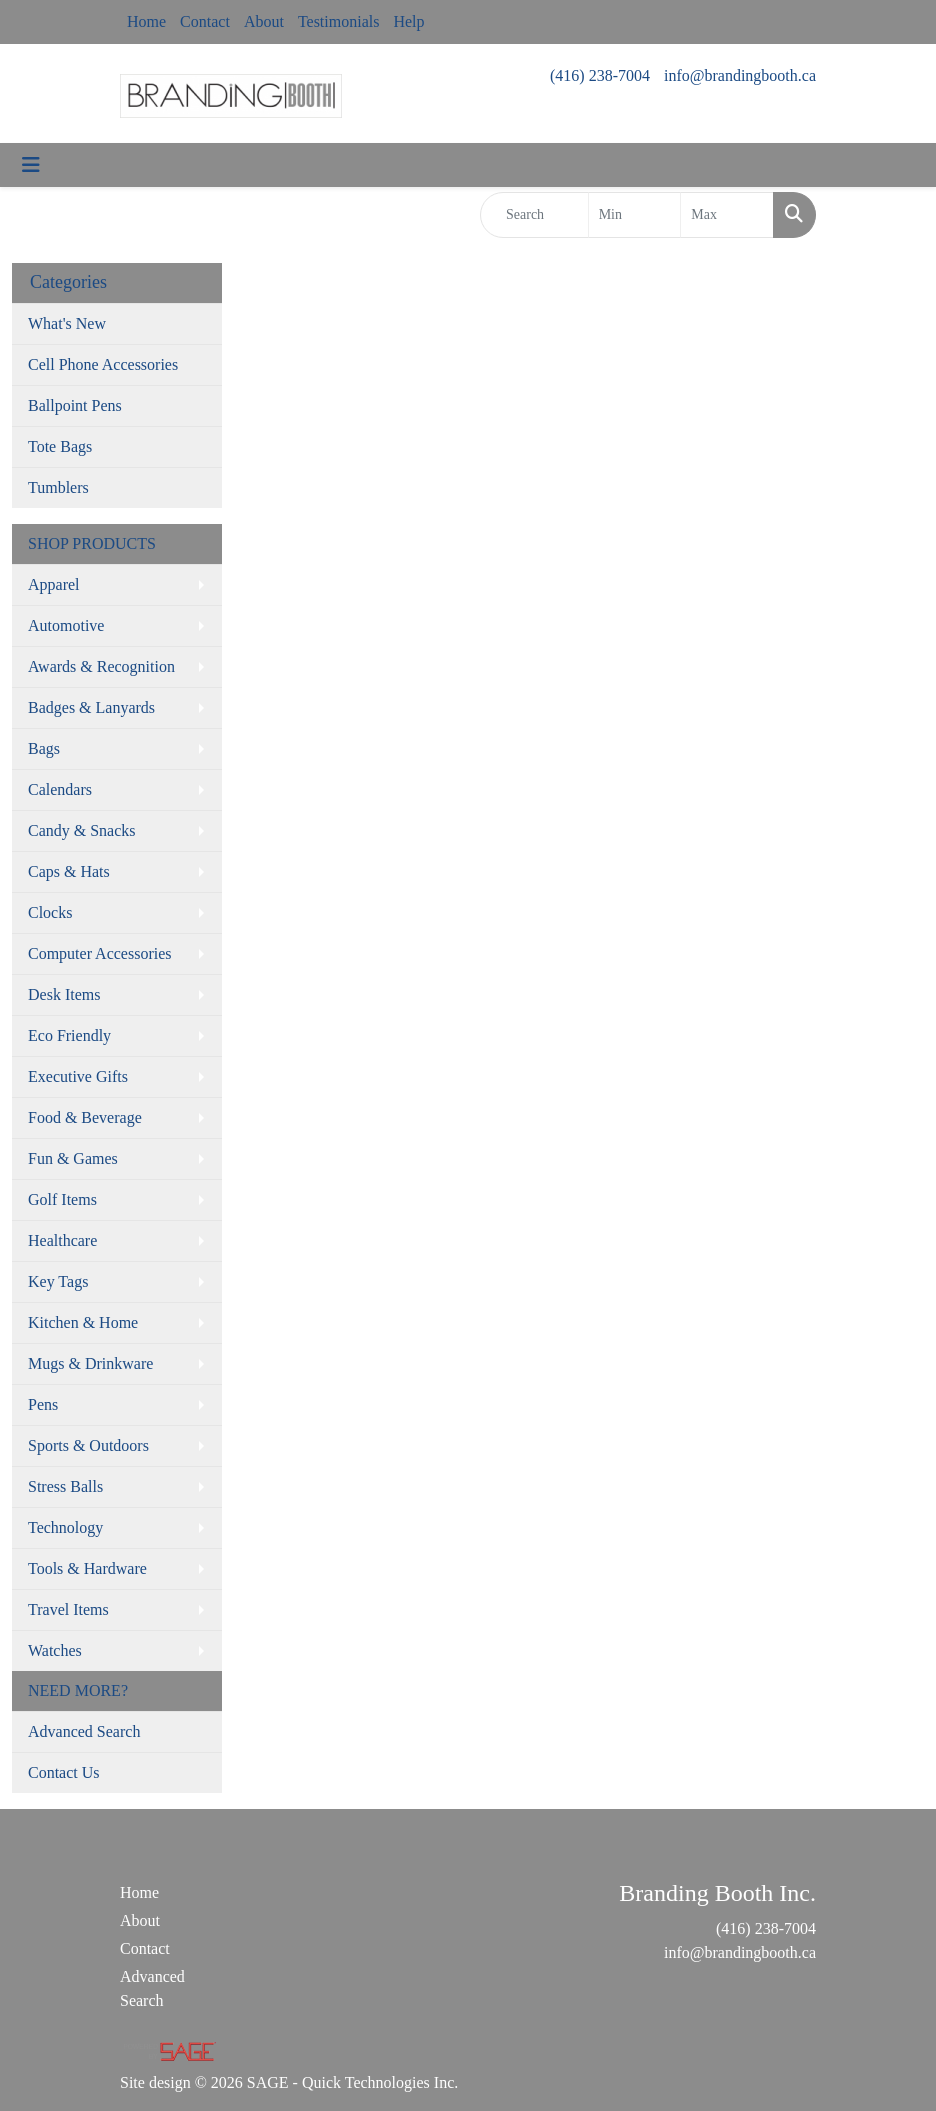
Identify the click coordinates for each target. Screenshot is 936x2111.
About (264, 21)
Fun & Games (73, 1158)
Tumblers (58, 487)
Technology (65, 1527)
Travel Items (68, 1609)
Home (146, 21)
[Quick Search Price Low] (635, 215)
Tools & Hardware (87, 1568)
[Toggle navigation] (31, 165)
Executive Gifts (78, 1076)
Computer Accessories (100, 953)
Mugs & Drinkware (90, 1363)
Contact (205, 21)
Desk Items (64, 994)
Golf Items (62, 1199)
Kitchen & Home (83, 1322)
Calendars (60, 789)
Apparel (54, 584)
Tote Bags (60, 446)
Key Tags (58, 1281)
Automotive (66, 625)
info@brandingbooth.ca (740, 75)
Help (408, 21)
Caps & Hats (69, 871)
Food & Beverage (85, 1117)
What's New (67, 323)
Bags (44, 748)
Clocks (50, 912)
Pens (43, 1404)
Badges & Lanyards (91, 707)
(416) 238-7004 (600, 75)
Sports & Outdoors (88, 1445)
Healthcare (62, 1240)
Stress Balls (65, 1486)
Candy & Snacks (82, 830)
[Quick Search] (534, 215)
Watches (55, 1650)
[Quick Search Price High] (727, 215)
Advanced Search (84, 1731)
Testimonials (339, 21)
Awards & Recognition (101, 666)
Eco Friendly (69, 1035)
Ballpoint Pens (75, 405)
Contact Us (64, 1772)
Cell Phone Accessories (103, 364)
